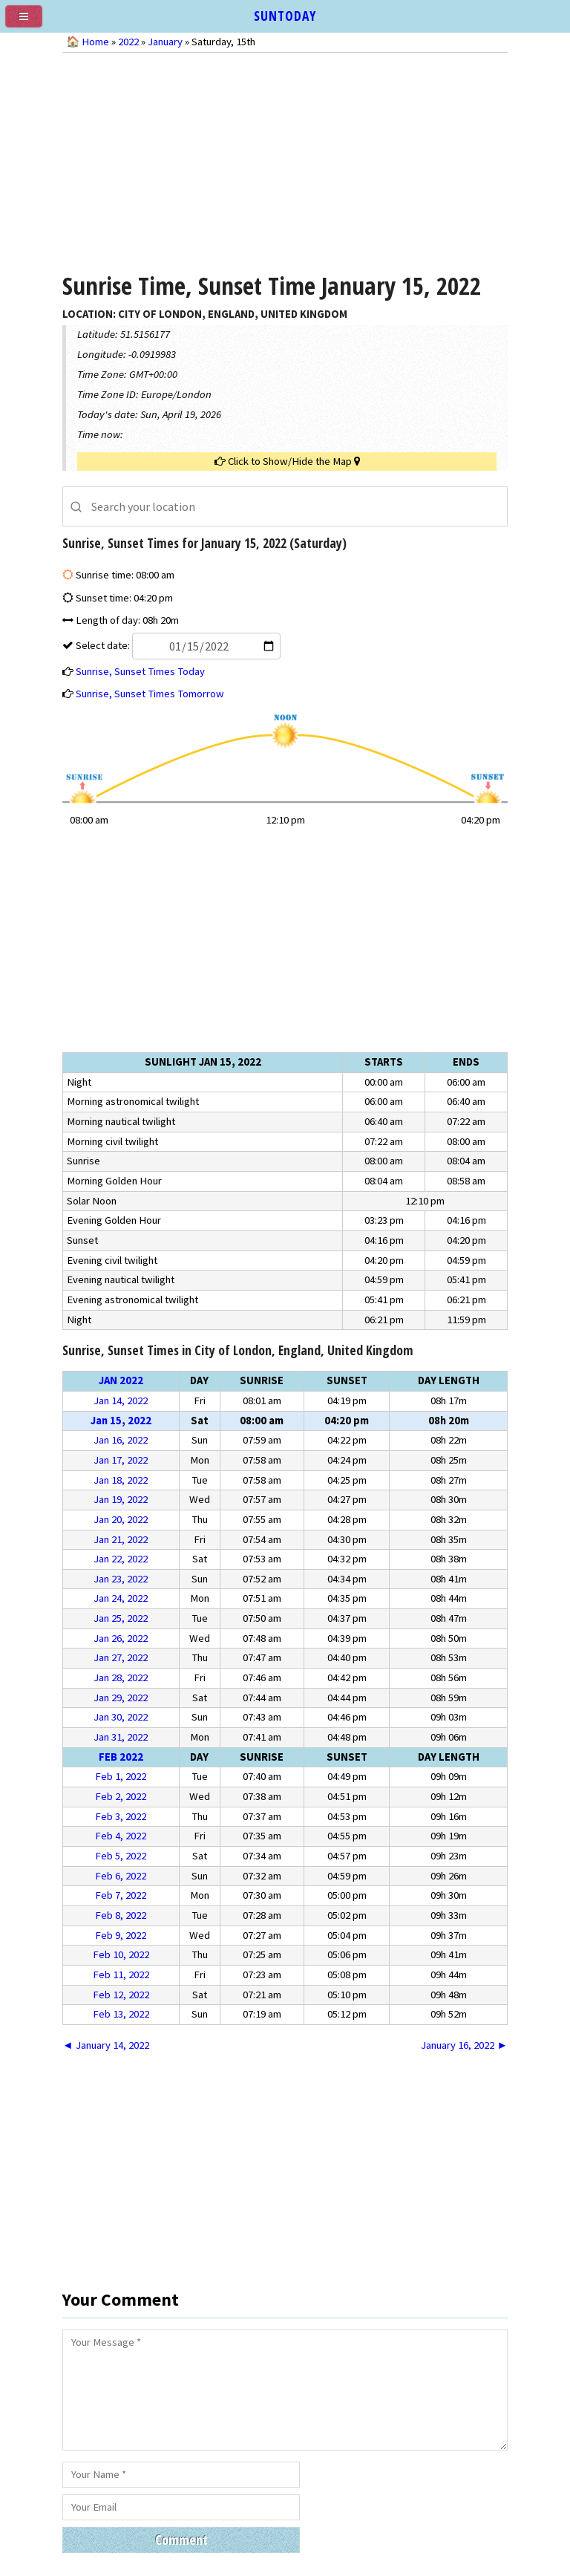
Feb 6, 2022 (120, 1875)
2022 (128, 41)
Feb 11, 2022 (121, 1974)
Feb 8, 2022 (120, 1915)
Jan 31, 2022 (121, 1737)
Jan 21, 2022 (121, 1539)
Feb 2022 (121, 1757)
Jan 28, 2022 (121, 1677)
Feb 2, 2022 (120, 1796)
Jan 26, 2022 (121, 1638)
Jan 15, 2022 (121, 1420)
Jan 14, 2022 (121, 1400)
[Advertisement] (285, 160)
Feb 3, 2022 (120, 1816)
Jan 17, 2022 (121, 1460)
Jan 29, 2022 (121, 1697)
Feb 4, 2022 (120, 1835)
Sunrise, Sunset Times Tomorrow (150, 693)
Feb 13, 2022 (121, 2014)
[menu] (29, 22)
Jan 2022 (121, 1380)
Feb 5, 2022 (120, 1855)
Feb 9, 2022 (120, 1935)
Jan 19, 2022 (121, 1499)
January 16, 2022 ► (464, 2045)
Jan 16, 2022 (121, 1440)
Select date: (177, 645)
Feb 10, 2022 (121, 1954)
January (165, 41)
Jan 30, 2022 (121, 1717)
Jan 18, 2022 (121, 1480)
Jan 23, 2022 (121, 1578)
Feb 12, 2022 (121, 1994)
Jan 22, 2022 (121, 1558)
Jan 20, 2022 (121, 1519)
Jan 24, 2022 (121, 1598)
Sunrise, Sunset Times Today (140, 671)
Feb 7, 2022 (120, 1895)
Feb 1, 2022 (120, 1776)
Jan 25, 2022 (121, 1618)
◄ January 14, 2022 (105, 2045)
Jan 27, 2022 (121, 1657)
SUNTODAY (284, 16)
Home (95, 41)
